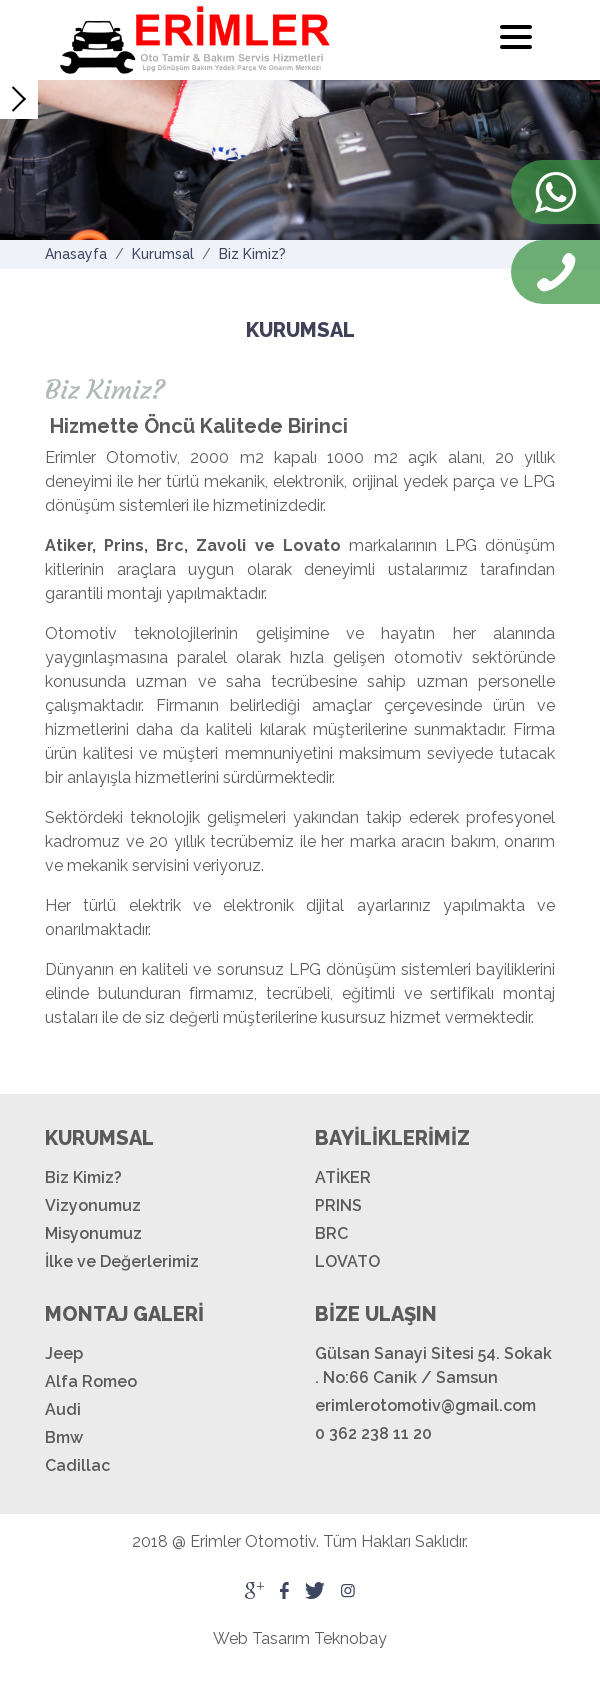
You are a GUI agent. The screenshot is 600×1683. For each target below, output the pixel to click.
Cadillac (77, 1465)
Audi (63, 1409)
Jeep (64, 1353)
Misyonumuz (93, 1233)
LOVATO (347, 1261)
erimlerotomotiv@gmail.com (425, 1405)
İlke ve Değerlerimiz (122, 1261)
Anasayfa (76, 254)
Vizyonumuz (93, 1205)
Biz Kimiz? (252, 254)
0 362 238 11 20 (373, 1433)
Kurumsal (163, 254)
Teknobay (350, 1638)
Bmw (64, 1437)
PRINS (338, 1205)
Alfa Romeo (91, 1381)
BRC (331, 1233)
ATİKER (343, 1177)
